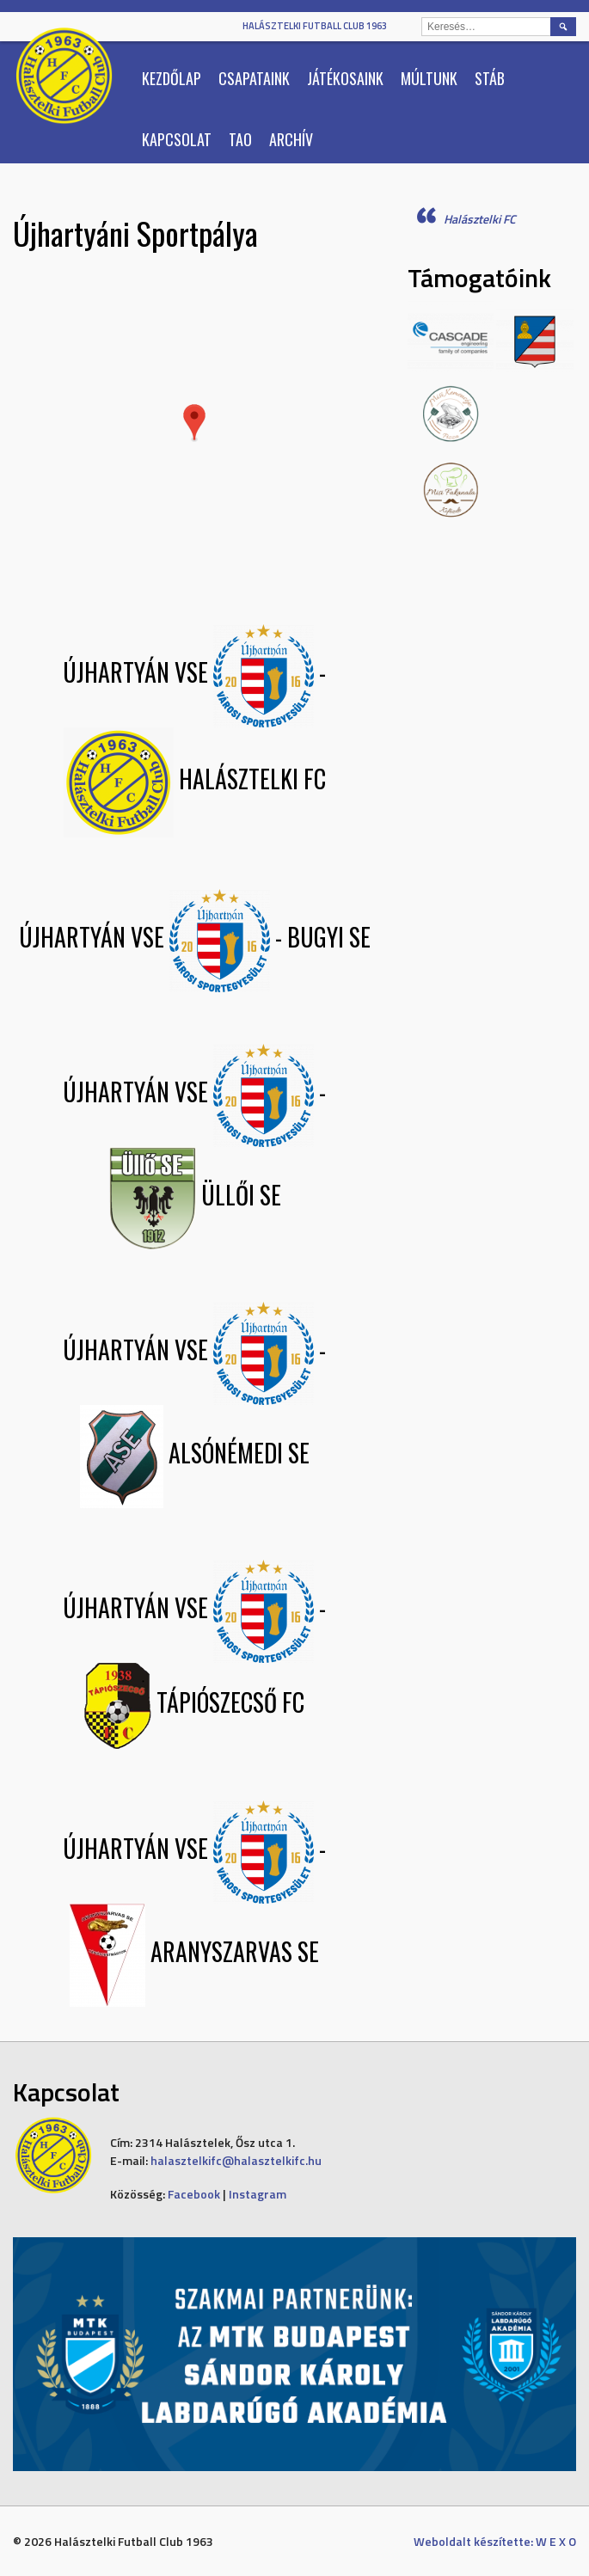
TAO (240, 139)
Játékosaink (345, 78)
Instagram (257, 2194)
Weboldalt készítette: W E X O (495, 2541)
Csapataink (254, 78)
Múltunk (429, 78)
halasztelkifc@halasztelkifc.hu (236, 2160)
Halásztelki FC (480, 219)
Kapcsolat (177, 139)
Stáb (490, 78)
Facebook (194, 2194)
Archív (291, 139)
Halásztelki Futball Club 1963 (314, 26)
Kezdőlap (171, 78)
